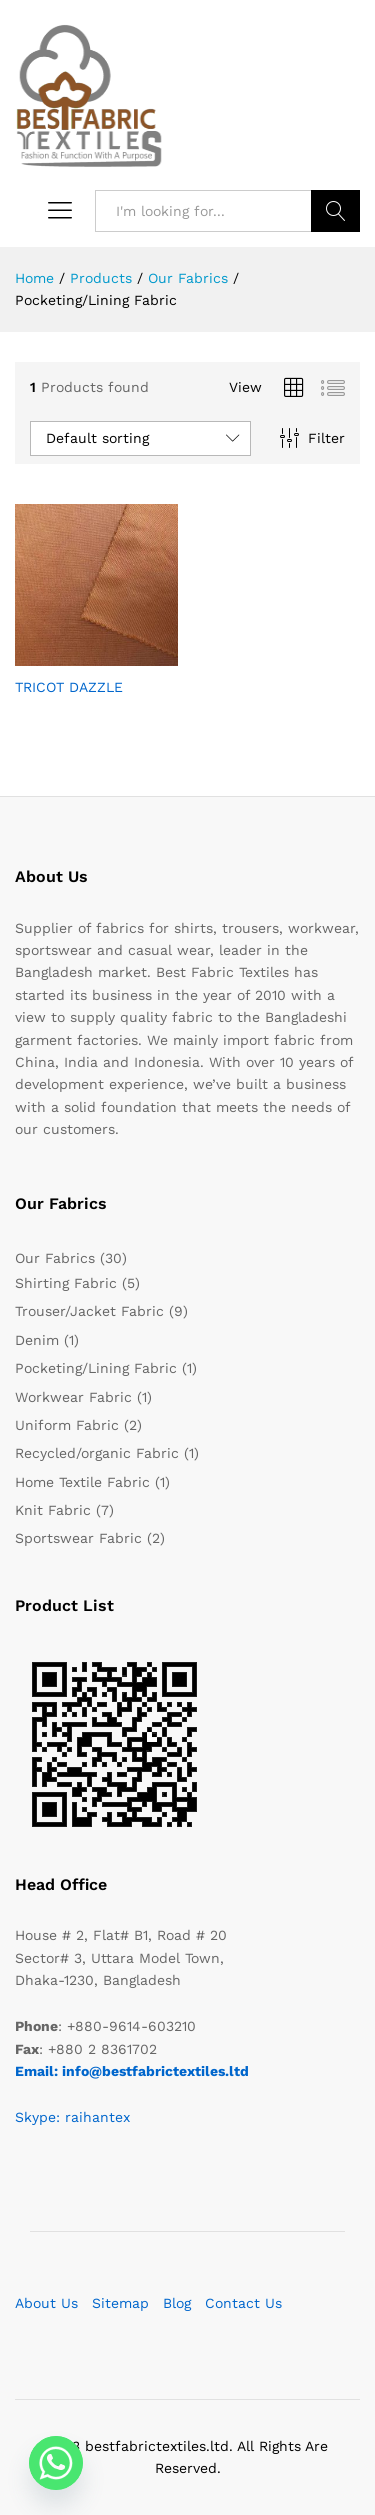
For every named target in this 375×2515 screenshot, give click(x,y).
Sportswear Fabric (78, 1538)
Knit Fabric (53, 1510)
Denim (37, 1340)
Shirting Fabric (66, 1283)
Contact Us (243, 2303)
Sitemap (120, 2303)
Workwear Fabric (73, 1397)
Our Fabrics (55, 1258)
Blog (177, 2303)
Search (335, 211)
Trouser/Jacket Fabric (89, 1311)
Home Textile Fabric (82, 1482)
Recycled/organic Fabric (97, 1453)
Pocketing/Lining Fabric (96, 1368)
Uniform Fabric (67, 1425)
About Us (46, 2303)
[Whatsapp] (56, 2463)
